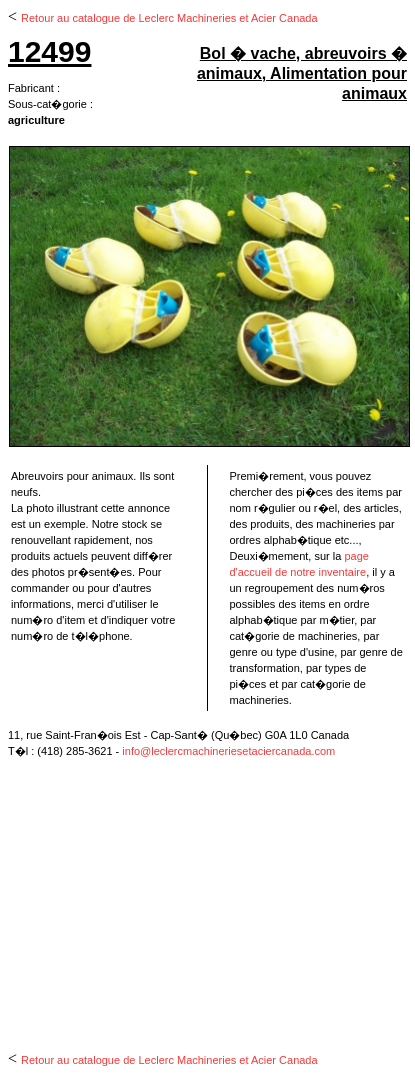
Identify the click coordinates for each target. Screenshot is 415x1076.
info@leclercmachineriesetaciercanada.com (228, 751)
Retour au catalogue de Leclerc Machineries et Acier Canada (169, 18)
